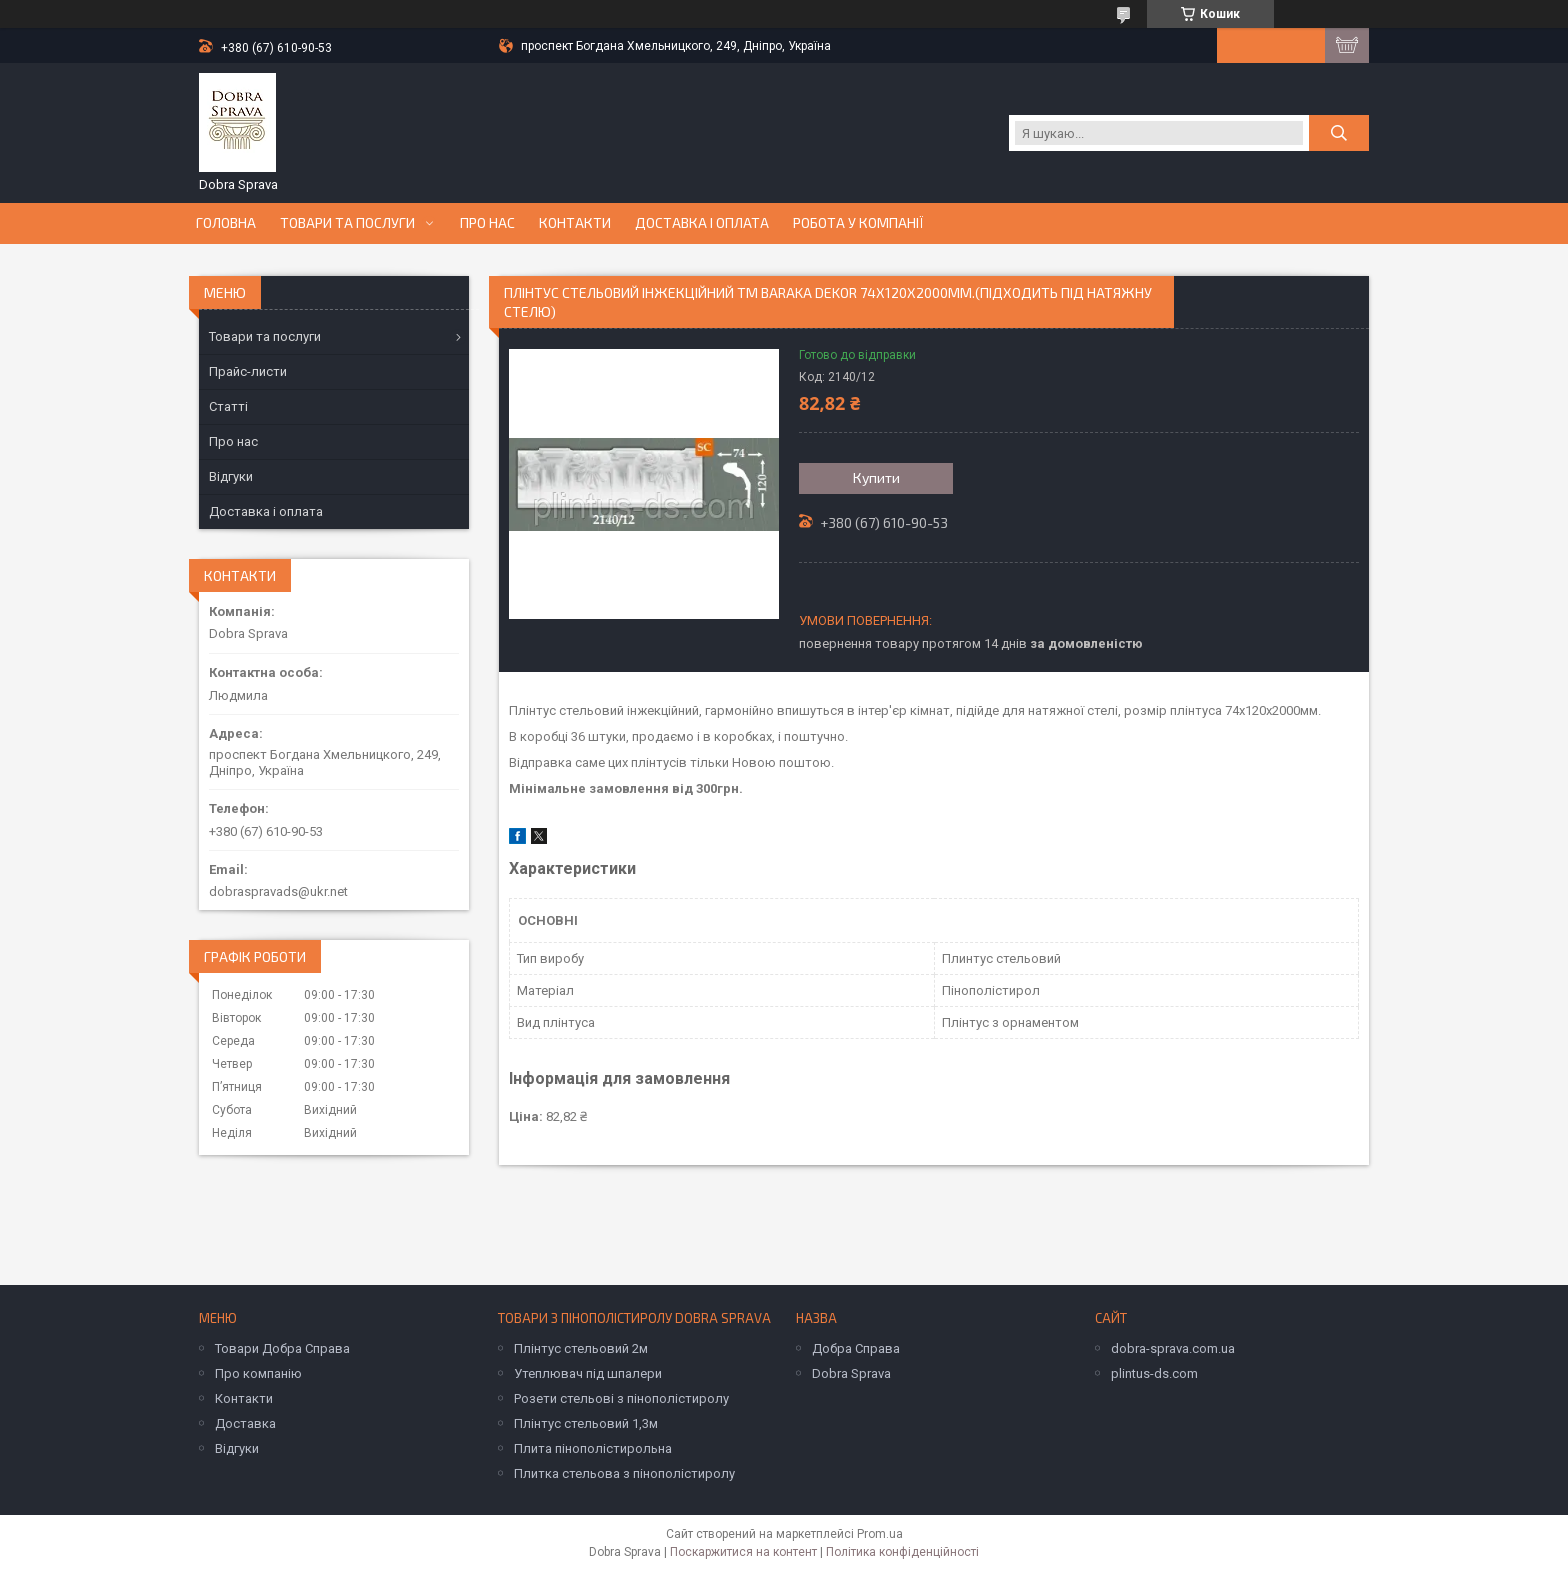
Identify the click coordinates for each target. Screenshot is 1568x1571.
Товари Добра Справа (282, 1348)
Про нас (487, 223)
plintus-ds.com (1154, 1373)
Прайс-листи (248, 371)
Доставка (245, 1423)
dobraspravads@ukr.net (278, 891)
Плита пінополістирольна (593, 1448)
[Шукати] (1339, 133)
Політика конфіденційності (902, 1552)
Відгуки (231, 476)
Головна (226, 223)
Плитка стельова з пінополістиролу (624, 1473)
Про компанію (258, 1373)
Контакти (575, 223)
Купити (876, 477)
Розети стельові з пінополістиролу (621, 1398)
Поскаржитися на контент (743, 1552)
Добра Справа (856, 1348)
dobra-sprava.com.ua (1173, 1348)
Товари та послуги (347, 223)
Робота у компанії (858, 223)
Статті (228, 406)
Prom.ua (880, 1534)
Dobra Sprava (851, 1373)
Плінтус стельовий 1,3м (586, 1423)
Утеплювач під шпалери (588, 1373)
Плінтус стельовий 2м (581, 1348)
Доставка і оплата (702, 223)
